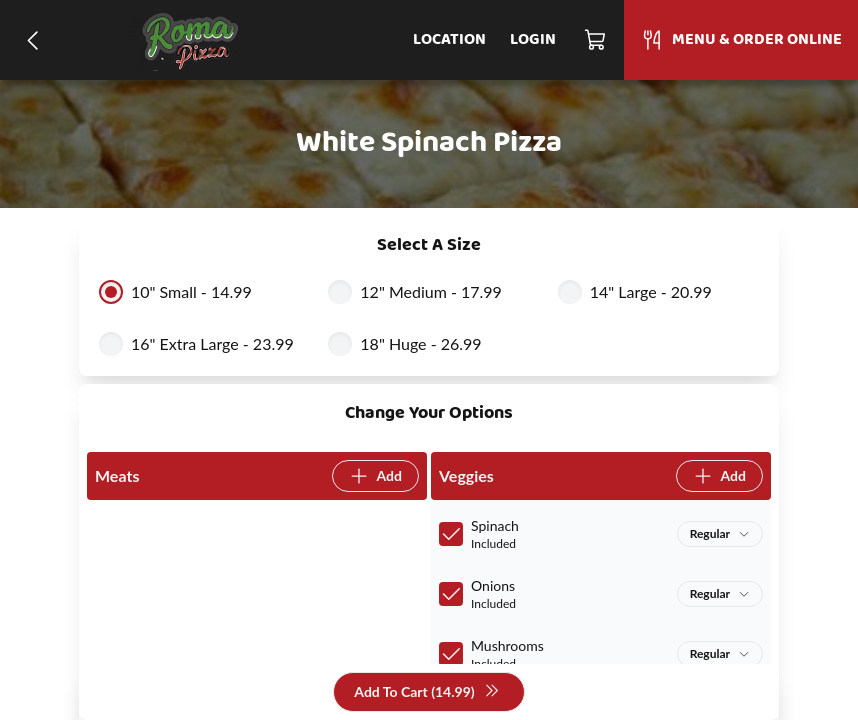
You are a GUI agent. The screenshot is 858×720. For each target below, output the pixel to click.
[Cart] (596, 40)
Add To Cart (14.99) (426, 692)
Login (533, 40)
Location (449, 40)
